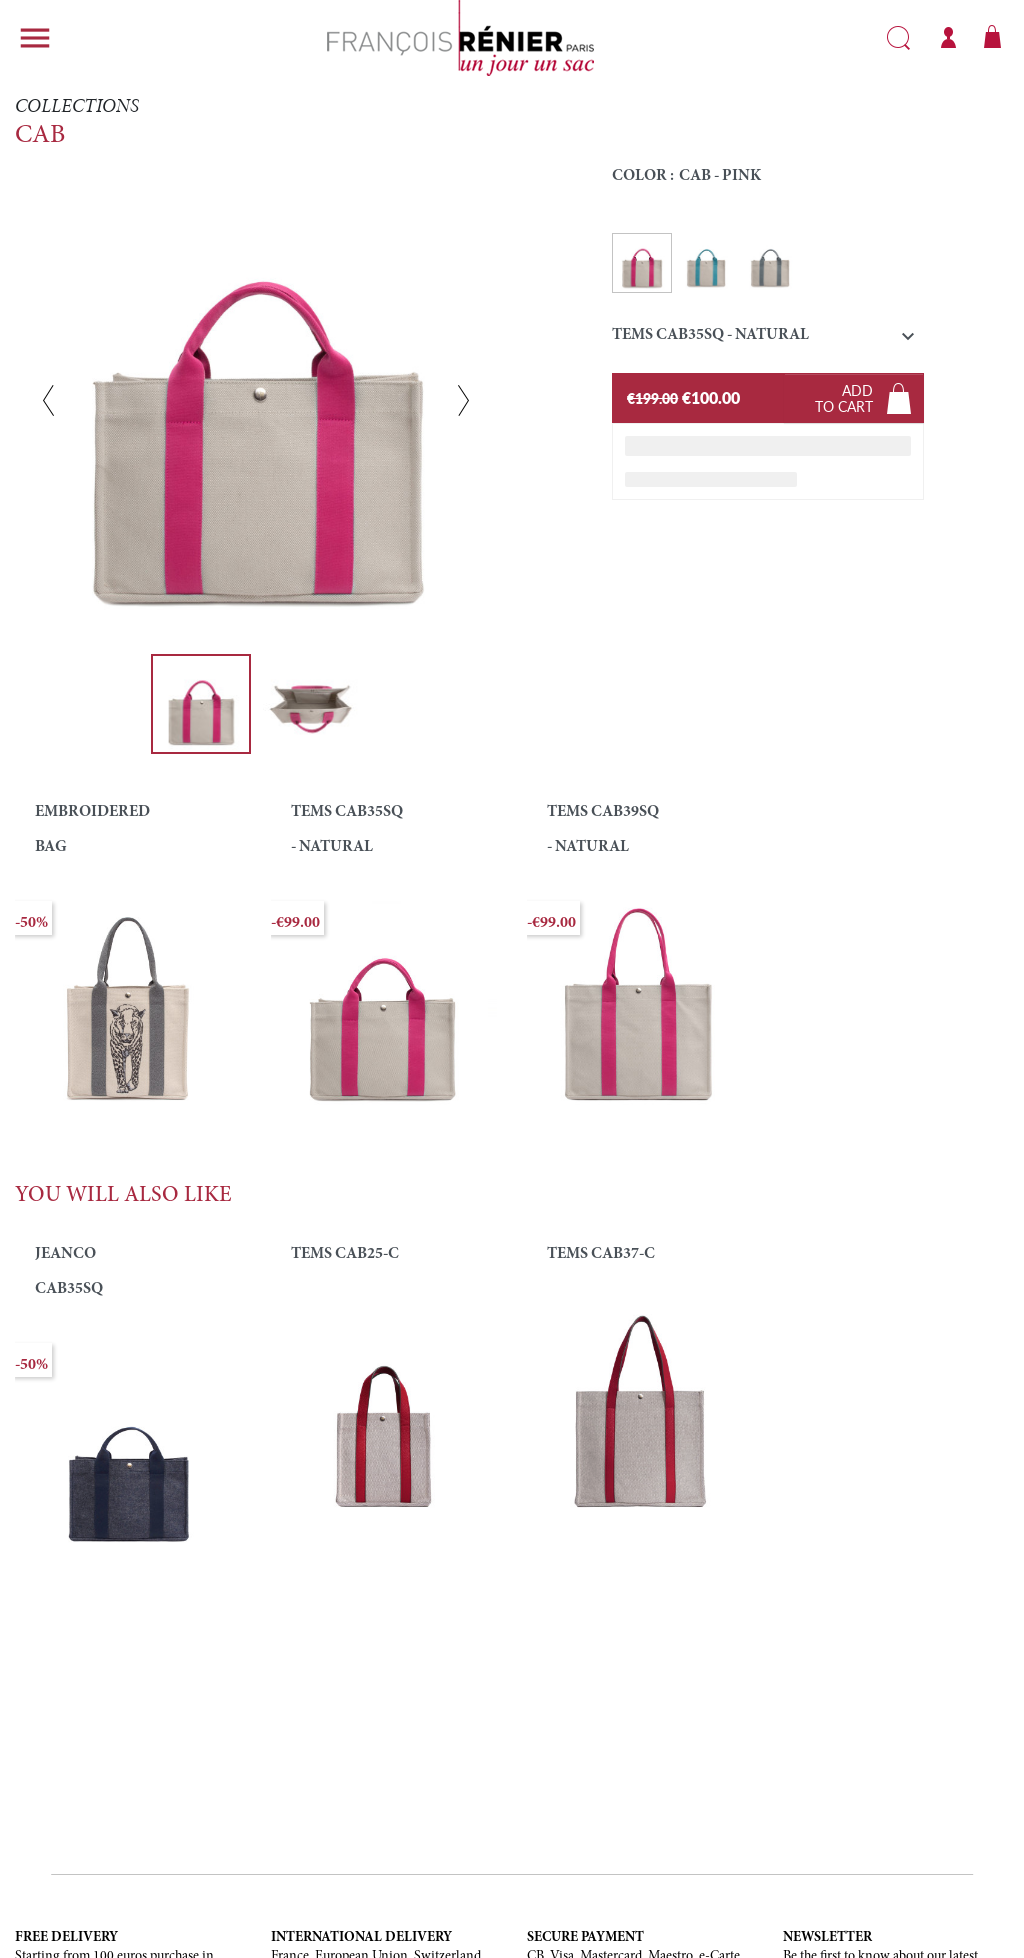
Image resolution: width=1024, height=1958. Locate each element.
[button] (767, 339)
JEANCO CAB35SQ (69, 1271)
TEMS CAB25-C (345, 1254)
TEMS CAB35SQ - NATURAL (347, 829)
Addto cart (844, 398)
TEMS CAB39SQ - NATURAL (603, 829)
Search (898, 38)
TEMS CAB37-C (601, 1254)
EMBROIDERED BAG (92, 829)
